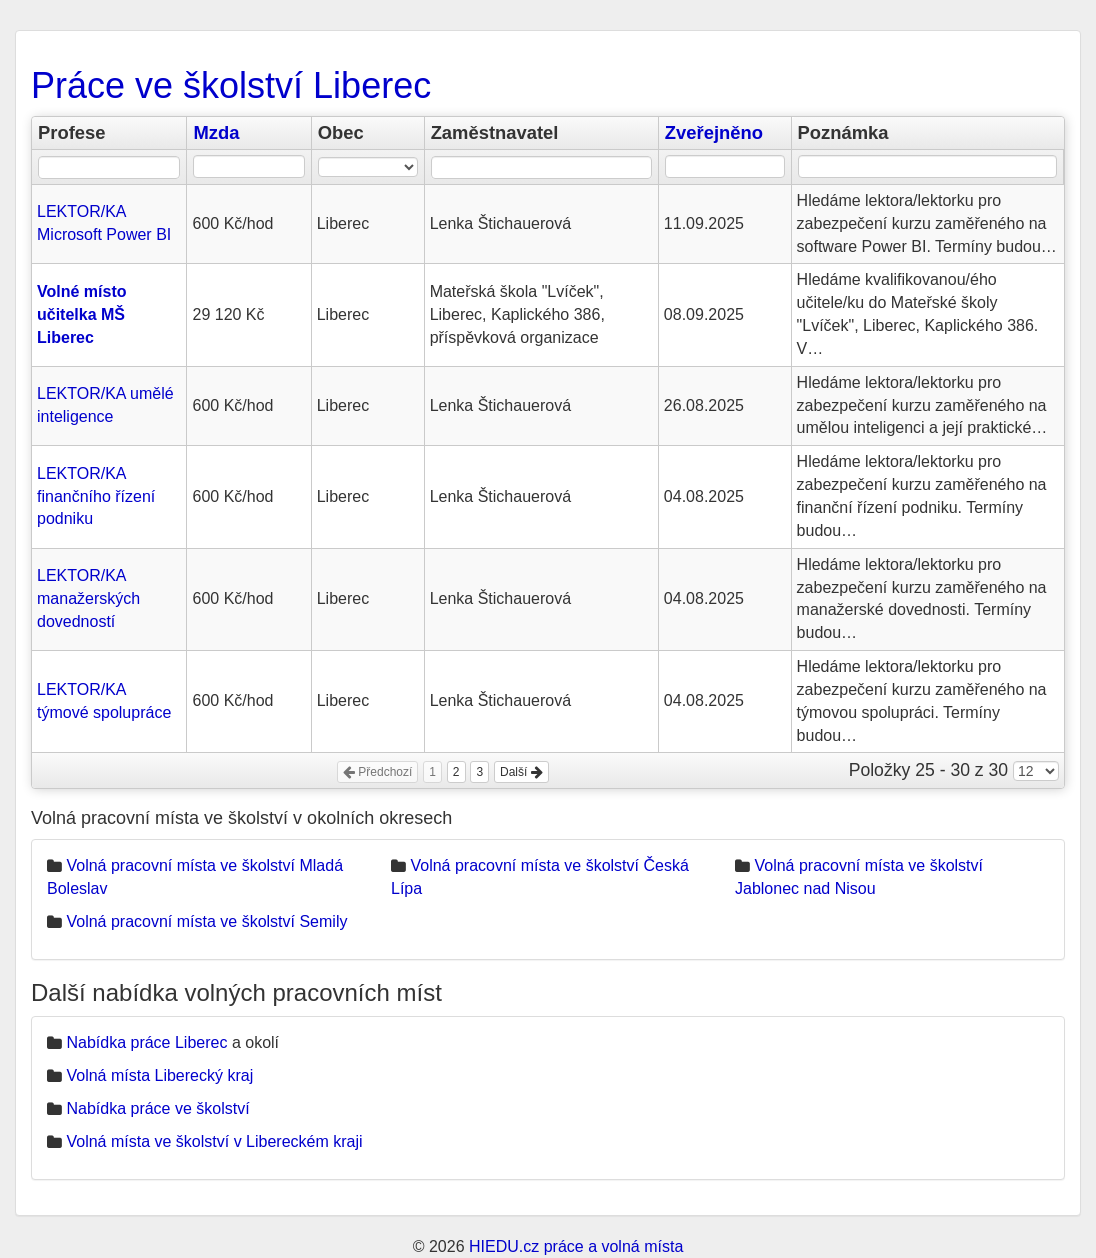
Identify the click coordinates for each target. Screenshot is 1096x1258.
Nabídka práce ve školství (157, 1108)
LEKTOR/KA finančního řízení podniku (96, 496)
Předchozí (377, 772)
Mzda (216, 132)
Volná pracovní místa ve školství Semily (206, 921)
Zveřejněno (714, 132)
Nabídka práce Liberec (146, 1042)
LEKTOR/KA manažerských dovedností (88, 598)
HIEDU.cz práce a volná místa (576, 1246)
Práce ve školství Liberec (231, 85)
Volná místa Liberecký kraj (159, 1075)
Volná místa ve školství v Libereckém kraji (214, 1141)
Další (521, 772)
